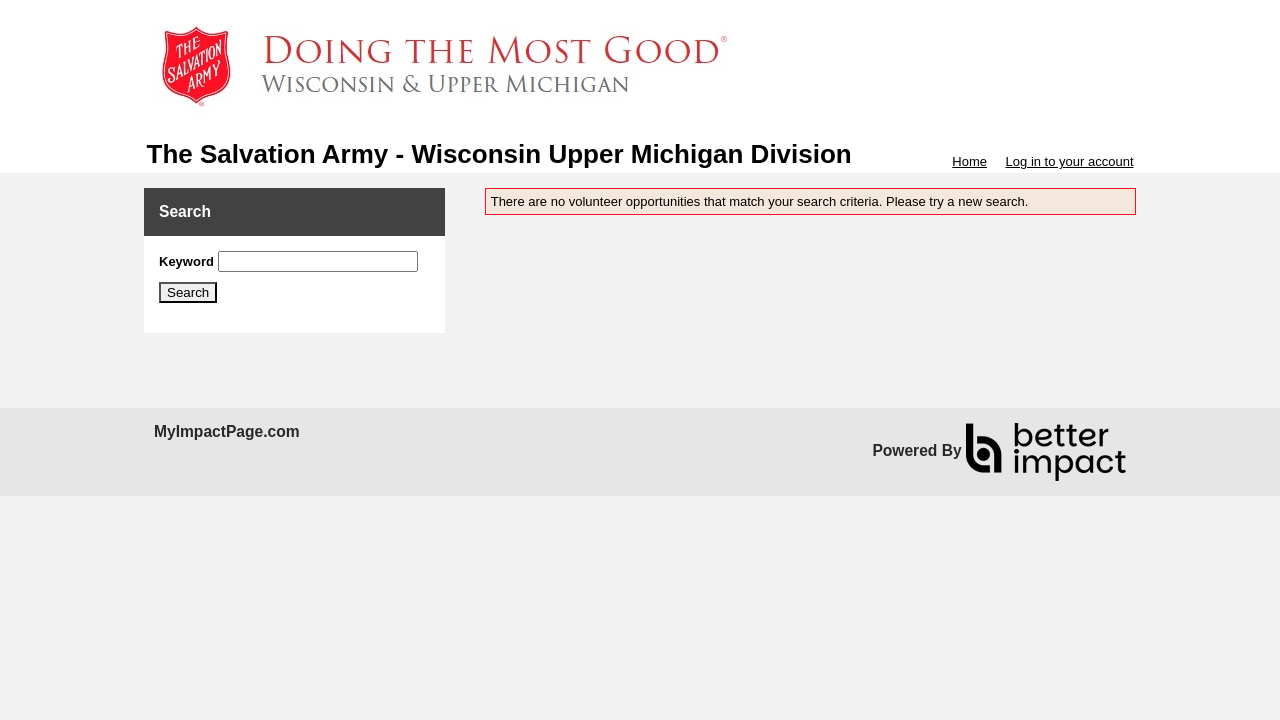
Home (969, 161)
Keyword (186, 261)
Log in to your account (1070, 161)
